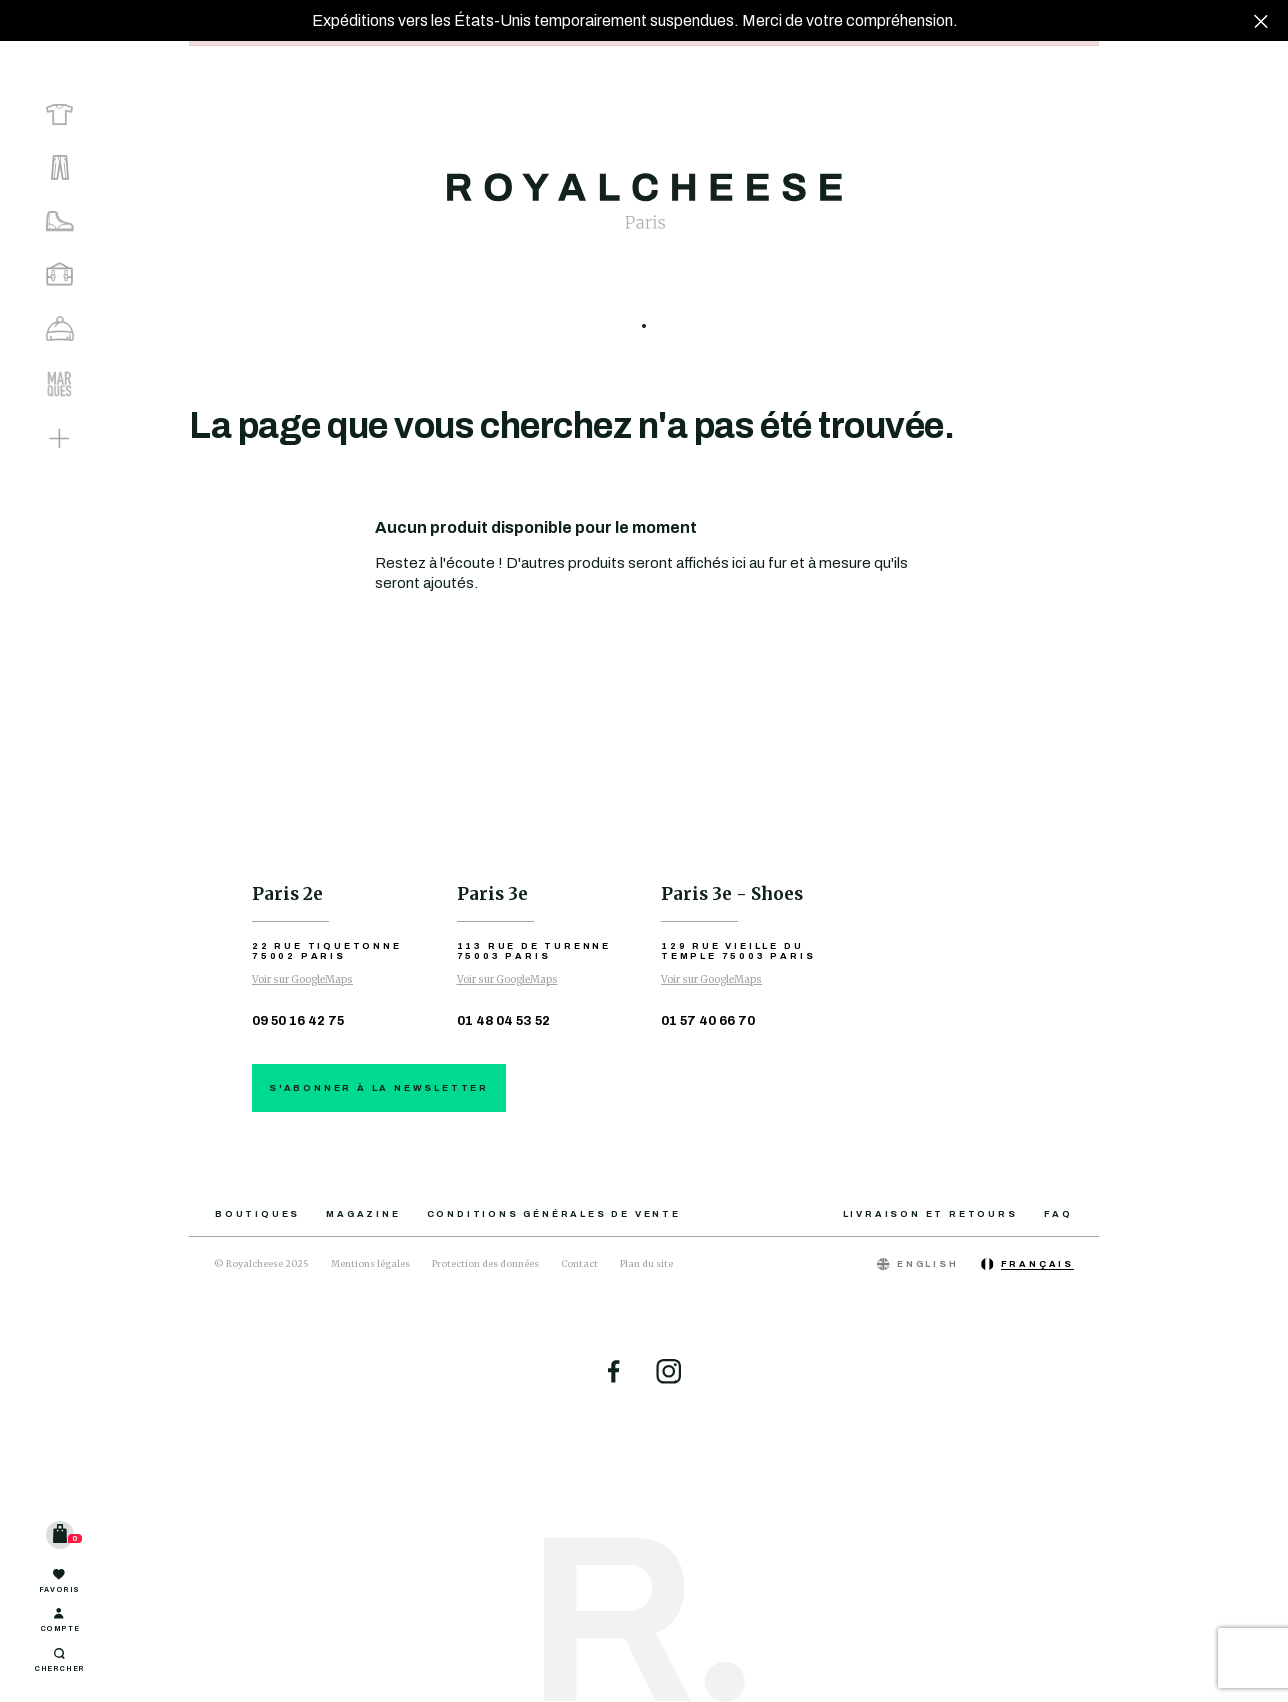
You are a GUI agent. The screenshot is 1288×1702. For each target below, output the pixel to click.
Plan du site (646, 1263)
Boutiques (257, 1214)
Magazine (363, 1214)
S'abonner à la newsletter (379, 1088)
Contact (579, 1263)
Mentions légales (370, 1263)
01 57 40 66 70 (708, 1021)
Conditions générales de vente (554, 1214)
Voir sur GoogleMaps (302, 979)
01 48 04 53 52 (503, 1021)
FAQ (1058, 1214)
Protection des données (485, 1263)
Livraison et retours (930, 1214)
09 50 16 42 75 (298, 1021)
